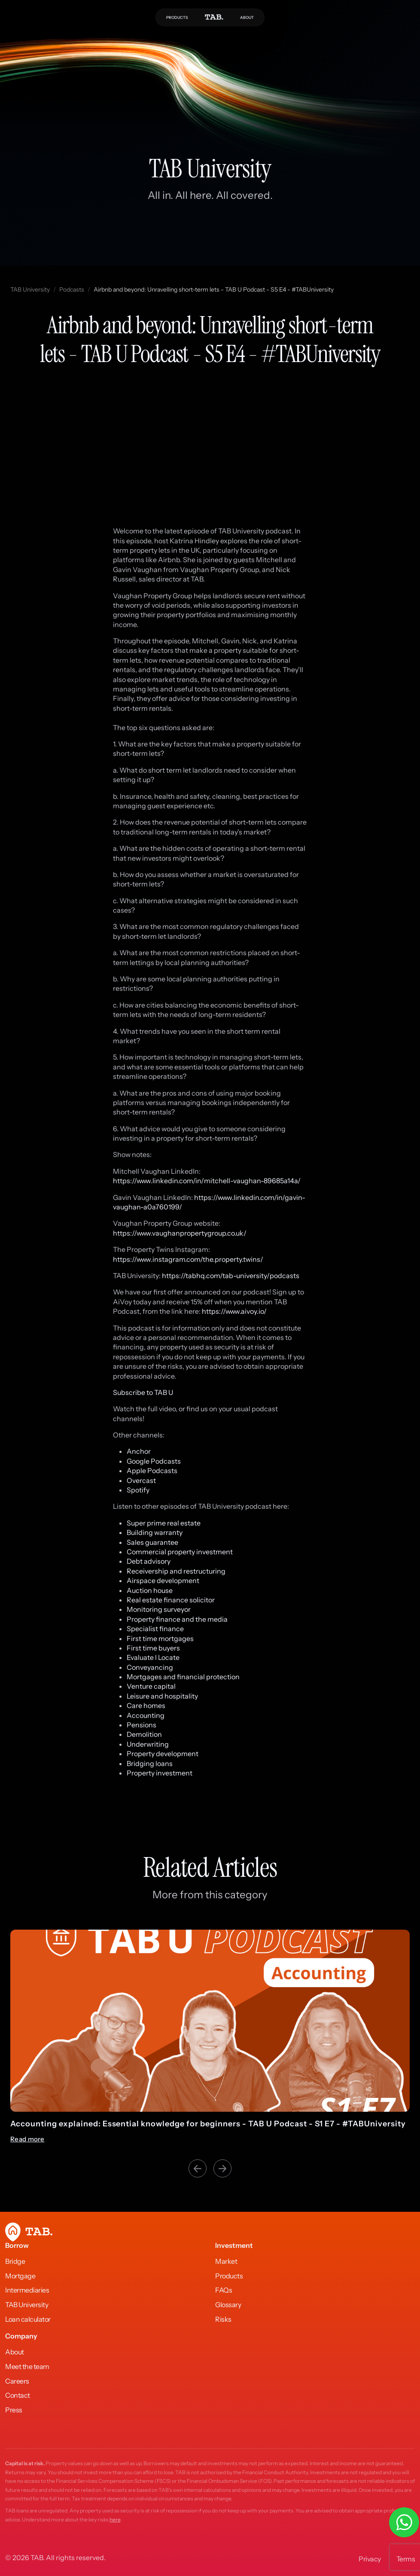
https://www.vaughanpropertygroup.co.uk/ (180, 1233)
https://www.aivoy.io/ (234, 1311)
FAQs (223, 2290)
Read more (27, 2139)
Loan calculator (28, 2319)
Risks (223, 2319)
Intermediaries (27, 2290)
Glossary (228, 2304)
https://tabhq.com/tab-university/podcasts (230, 1275)
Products (229, 2276)
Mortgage (20, 2276)
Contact (17, 2395)
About (14, 2352)
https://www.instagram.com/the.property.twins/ (188, 1259)
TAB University (30, 289)
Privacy (370, 2559)
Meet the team (27, 2366)
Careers (17, 2381)
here (115, 2519)
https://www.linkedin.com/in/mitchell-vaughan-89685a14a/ (207, 1180)
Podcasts (71, 289)
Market (226, 2261)
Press (13, 2409)
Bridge (15, 2261)
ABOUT (247, 17)
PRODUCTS (177, 17)
